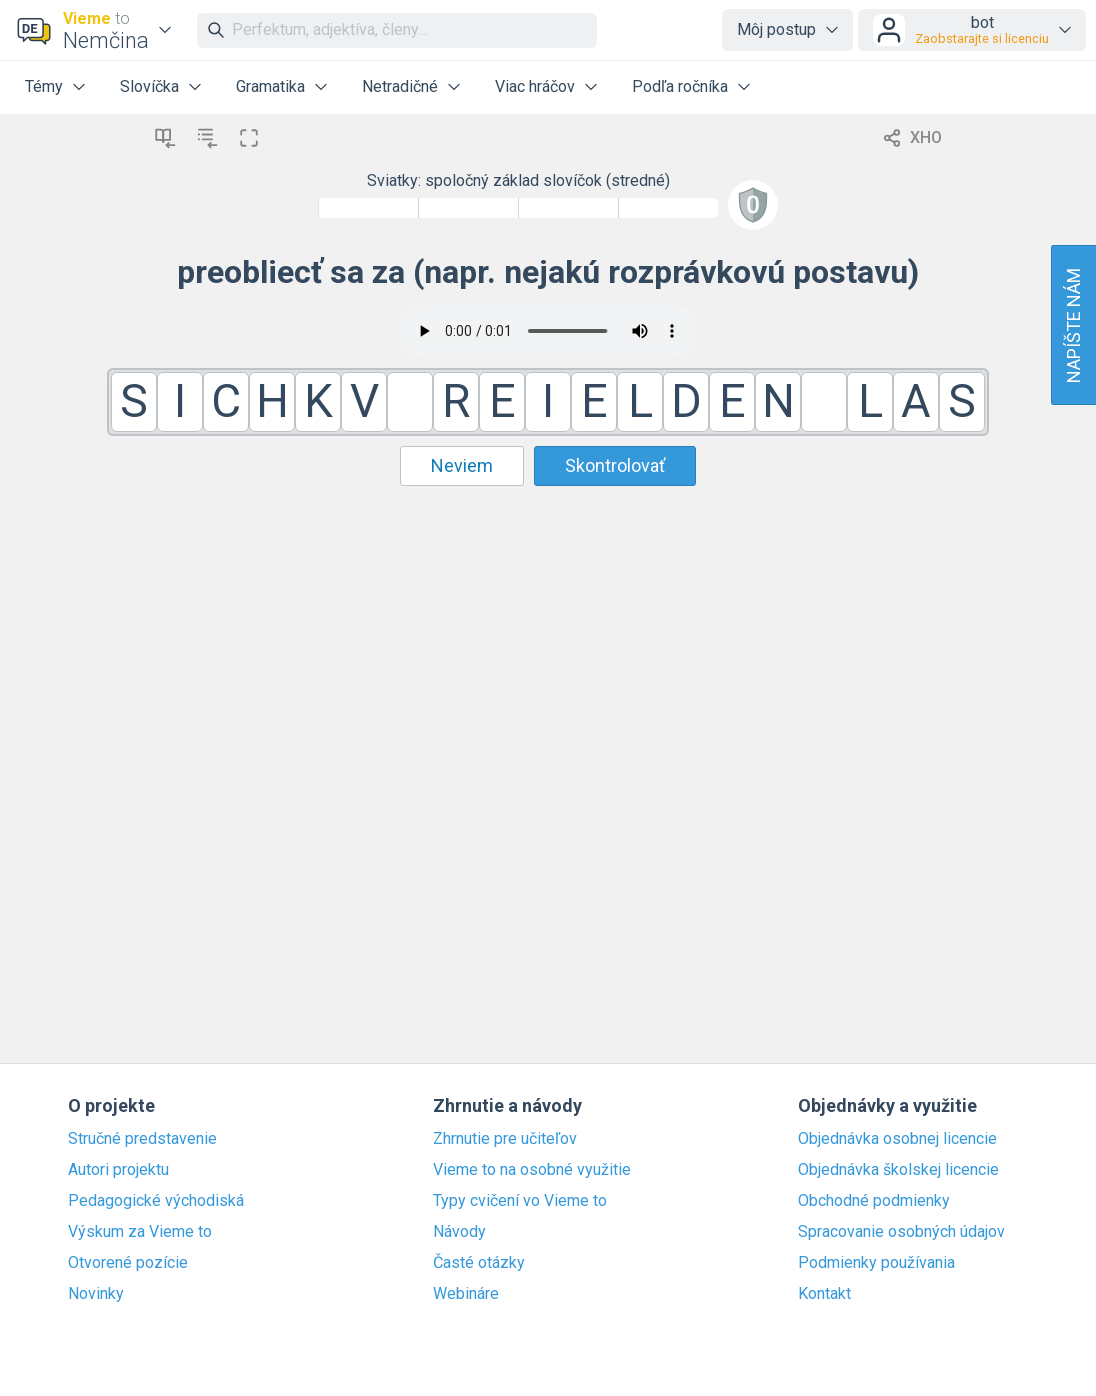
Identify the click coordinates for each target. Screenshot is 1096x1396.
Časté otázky (479, 1263)
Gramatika (270, 86)
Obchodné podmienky (874, 1201)
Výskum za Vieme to (140, 1232)
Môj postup (776, 29)
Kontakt (824, 1294)
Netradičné (400, 86)
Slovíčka (149, 86)
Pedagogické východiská (156, 1201)
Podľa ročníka (680, 86)
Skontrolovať (615, 465)
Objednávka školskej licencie (898, 1170)
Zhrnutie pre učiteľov (505, 1139)
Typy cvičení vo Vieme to (520, 1201)
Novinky (96, 1294)
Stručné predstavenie (142, 1139)
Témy (44, 86)
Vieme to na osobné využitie (532, 1170)
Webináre (466, 1294)
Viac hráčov (535, 86)
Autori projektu (118, 1170)
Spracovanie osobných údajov (901, 1232)
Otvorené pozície (128, 1263)
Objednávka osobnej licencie (897, 1139)
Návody (459, 1232)
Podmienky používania (876, 1263)
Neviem (462, 465)
